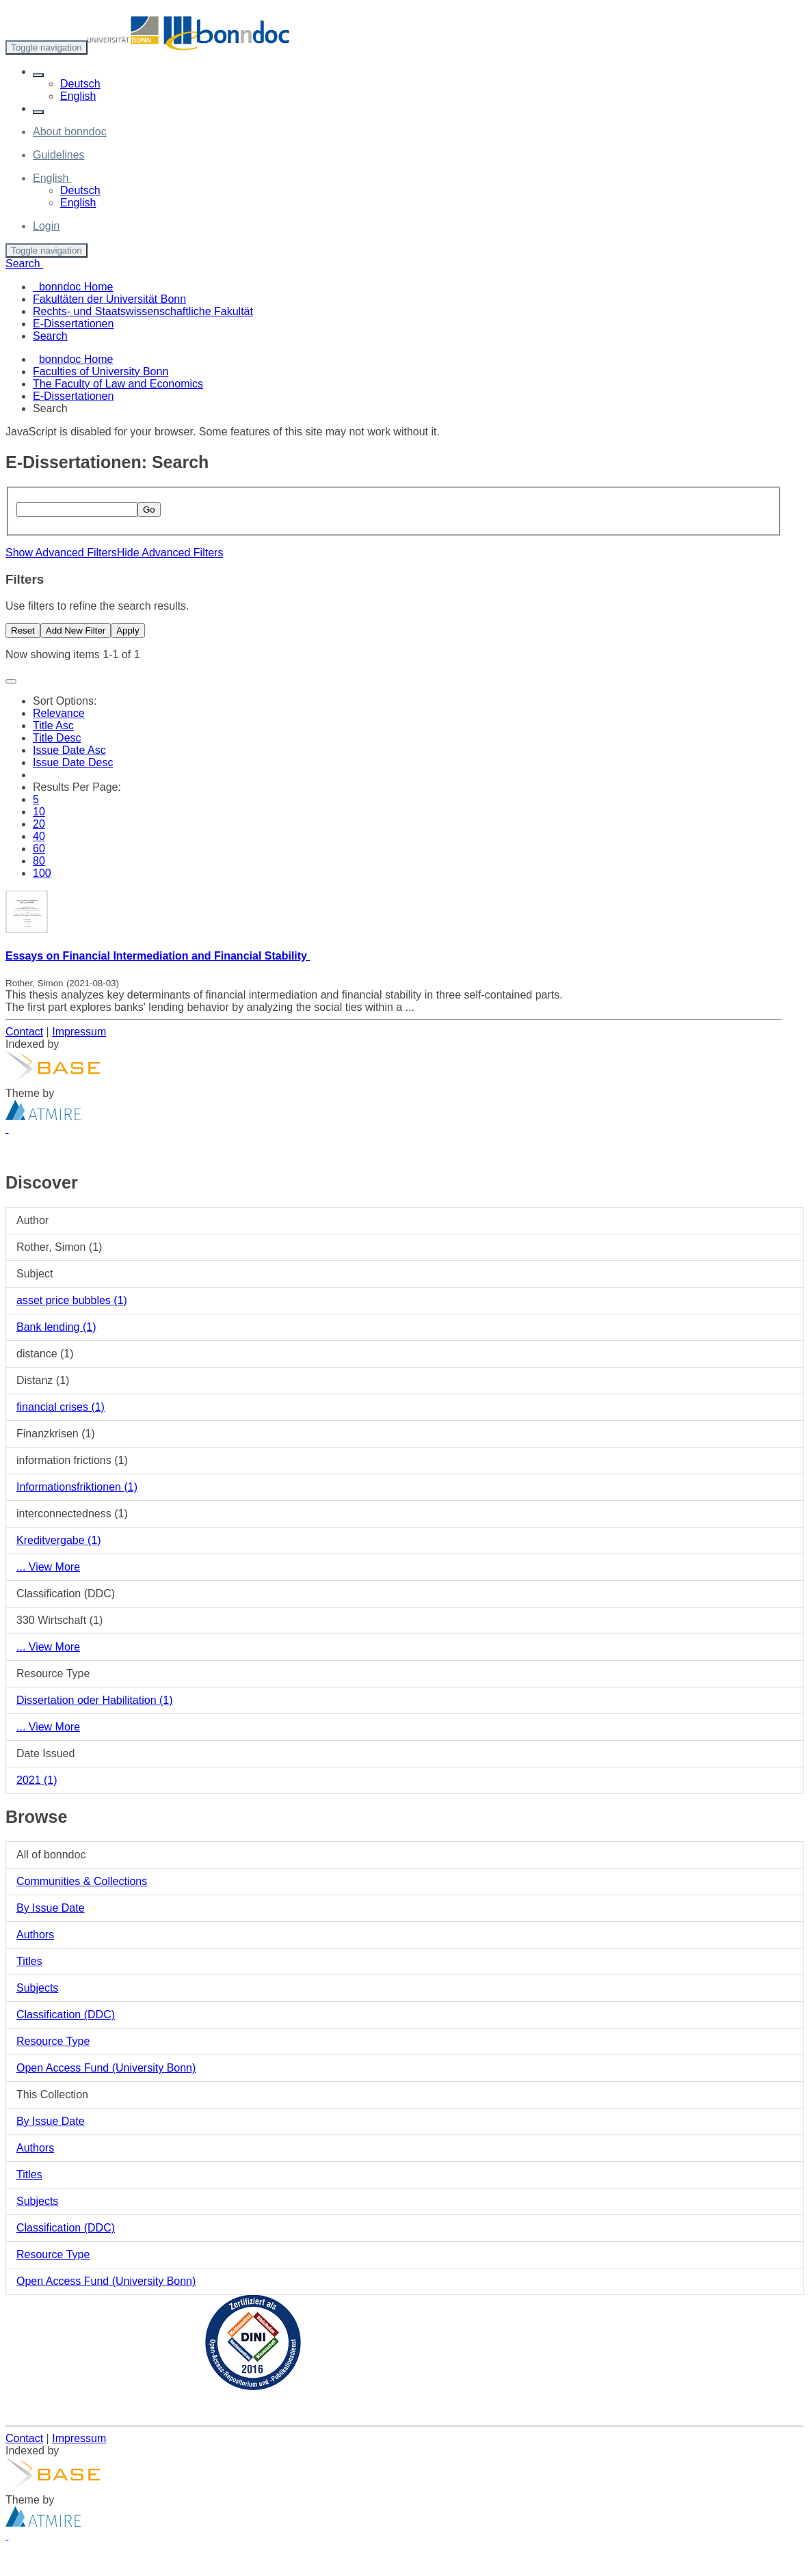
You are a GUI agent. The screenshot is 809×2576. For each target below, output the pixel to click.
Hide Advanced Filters (170, 552)
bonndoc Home (76, 359)
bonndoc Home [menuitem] (73, 287)
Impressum (79, 1032)
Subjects (37, 1988)
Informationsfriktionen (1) (76, 1487)
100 (42, 873)
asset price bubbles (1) (71, 1300)
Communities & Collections (81, 1881)
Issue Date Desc (73, 762)
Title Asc (53, 725)
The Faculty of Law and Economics (118, 384)
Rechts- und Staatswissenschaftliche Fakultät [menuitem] (143, 311)
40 (39, 836)
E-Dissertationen (73, 396)
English (78, 96)
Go (149, 509)
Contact (24, 1032)
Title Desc (57, 738)
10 (39, 811)
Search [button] (24, 263)
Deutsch (80, 84)
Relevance (59, 713)
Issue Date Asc (69, 750)
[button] (38, 75)
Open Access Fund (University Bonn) (106, 2068)
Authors (35, 1934)
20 (39, 824)
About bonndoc (70, 131)
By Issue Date (50, 1908)
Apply (127, 630)
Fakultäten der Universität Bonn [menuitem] (109, 299)
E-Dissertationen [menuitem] (73, 323)
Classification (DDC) (65, 2014)
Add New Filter (75, 630)
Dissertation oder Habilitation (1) (94, 1700)
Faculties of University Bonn (100, 371)
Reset (23, 630)
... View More (48, 1567)
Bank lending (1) (56, 1327)
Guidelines (59, 155)
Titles (29, 1961)
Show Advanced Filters (61, 552)
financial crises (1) (60, 1407)
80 (39, 861)
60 (39, 848)
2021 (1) (36, 1780)
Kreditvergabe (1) (58, 1540)
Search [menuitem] (50, 336)
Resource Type (53, 2041)
